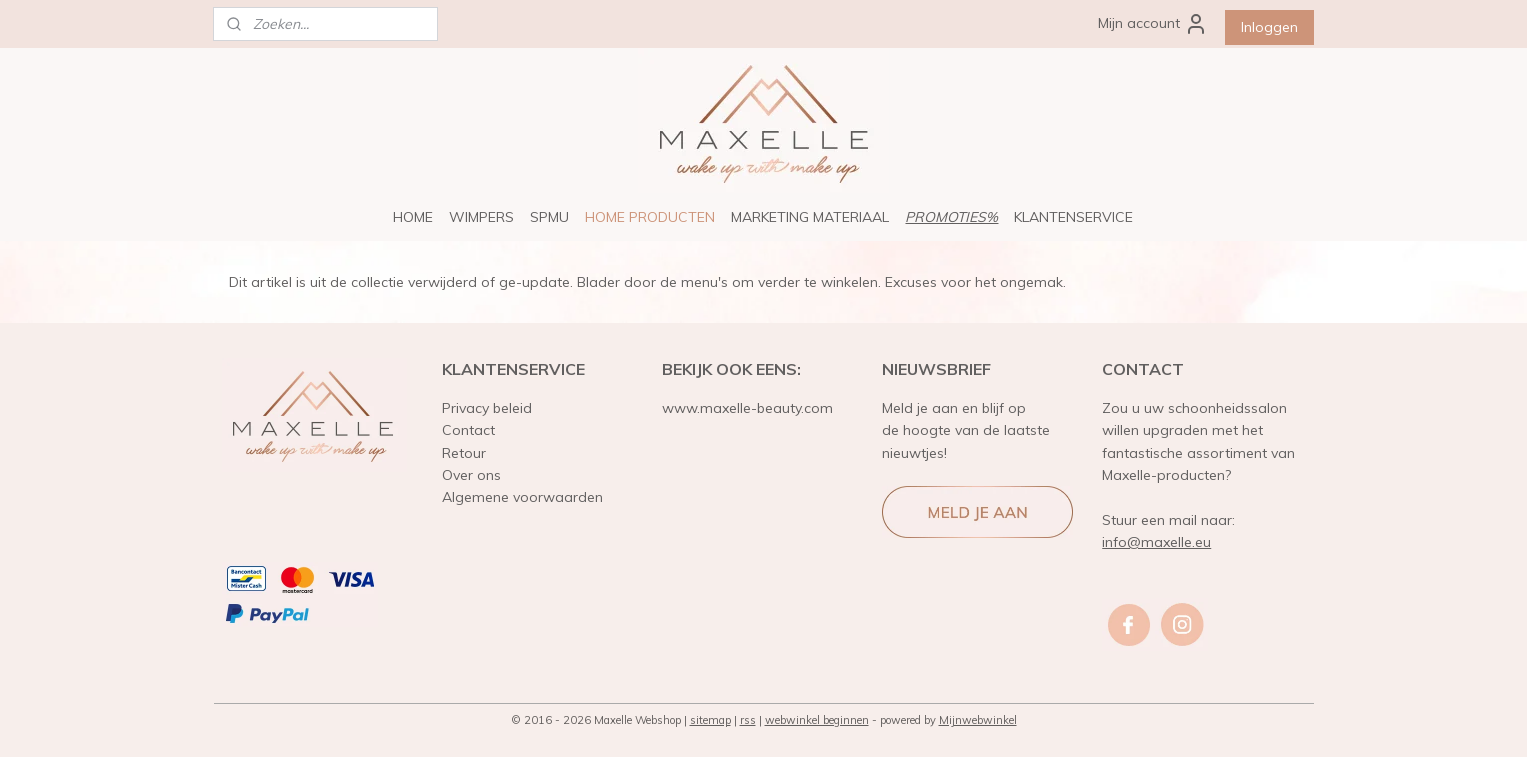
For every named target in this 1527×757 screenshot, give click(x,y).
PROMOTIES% (951, 217)
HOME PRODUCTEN (650, 217)
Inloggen (1269, 27)
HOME (413, 217)
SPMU (549, 217)
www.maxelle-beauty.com (747, 408)
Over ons (471, 475)
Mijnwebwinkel (978, 720)
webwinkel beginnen (817, 720)
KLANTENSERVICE (1073, 217)
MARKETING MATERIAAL (810, 217)
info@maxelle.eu (1156, 542)
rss (748, 720)
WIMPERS (481, 217)
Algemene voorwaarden (522, 497)
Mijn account (1153, 24)
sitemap (710, 720)
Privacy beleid (487, 408)
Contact (468, 430)
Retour (464, 453)
